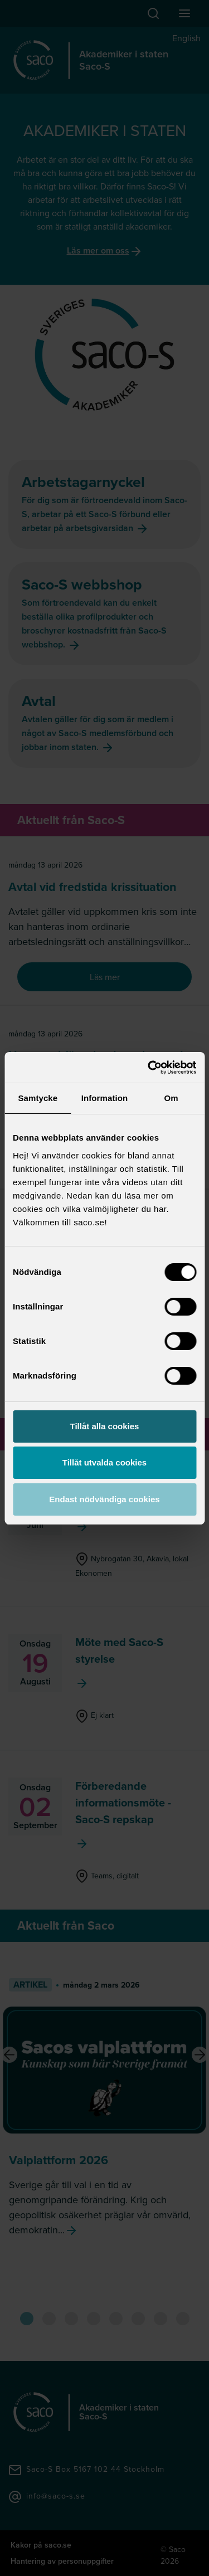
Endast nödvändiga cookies (104, 1499)
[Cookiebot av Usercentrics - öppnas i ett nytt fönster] (148, 1067)
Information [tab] (104, 1098)
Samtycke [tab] (37, 1098)
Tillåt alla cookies (104, 1426)
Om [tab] (171, 1098)
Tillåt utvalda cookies (104, 1462)
